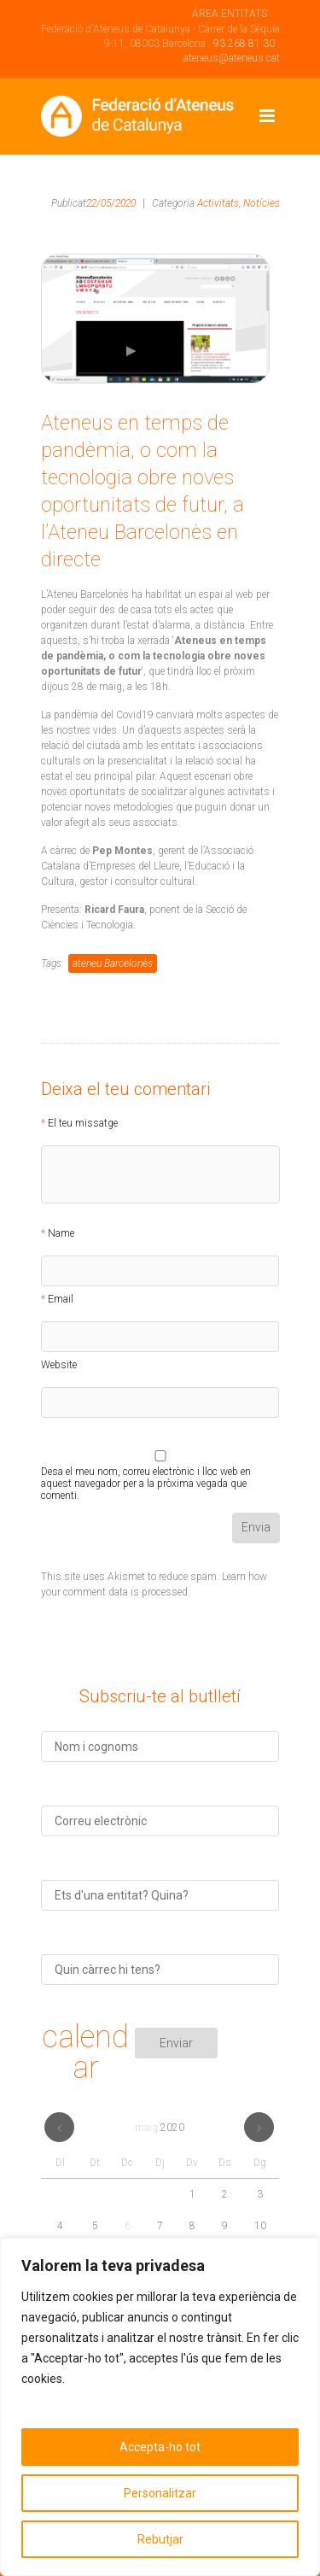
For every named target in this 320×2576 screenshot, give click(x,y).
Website (59, 1365)
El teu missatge (83, 1123)
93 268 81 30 (244, 44)
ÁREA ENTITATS (229, 14)
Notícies (261, 203)
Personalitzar (160, 2493)
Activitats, (219, 203)
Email (60, 1299)
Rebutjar (160, 2539)
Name (61, 1233)
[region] (160, 2407)
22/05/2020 (111, 203)
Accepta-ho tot (160, 2447)
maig (159, 2128)
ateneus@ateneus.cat (231, 58)
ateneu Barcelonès (113, 963)
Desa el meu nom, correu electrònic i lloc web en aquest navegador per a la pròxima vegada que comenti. (146, 1474)
